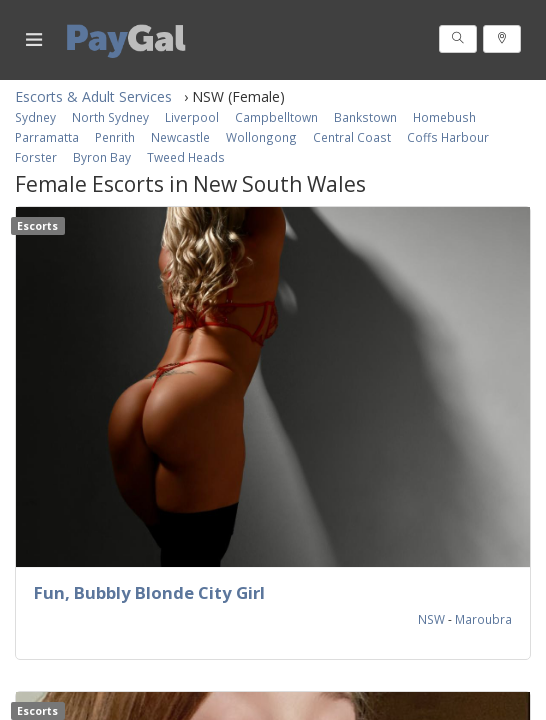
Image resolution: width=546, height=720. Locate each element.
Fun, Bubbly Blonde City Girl (149, 592)
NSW (433, 619)
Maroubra (483, 619)
